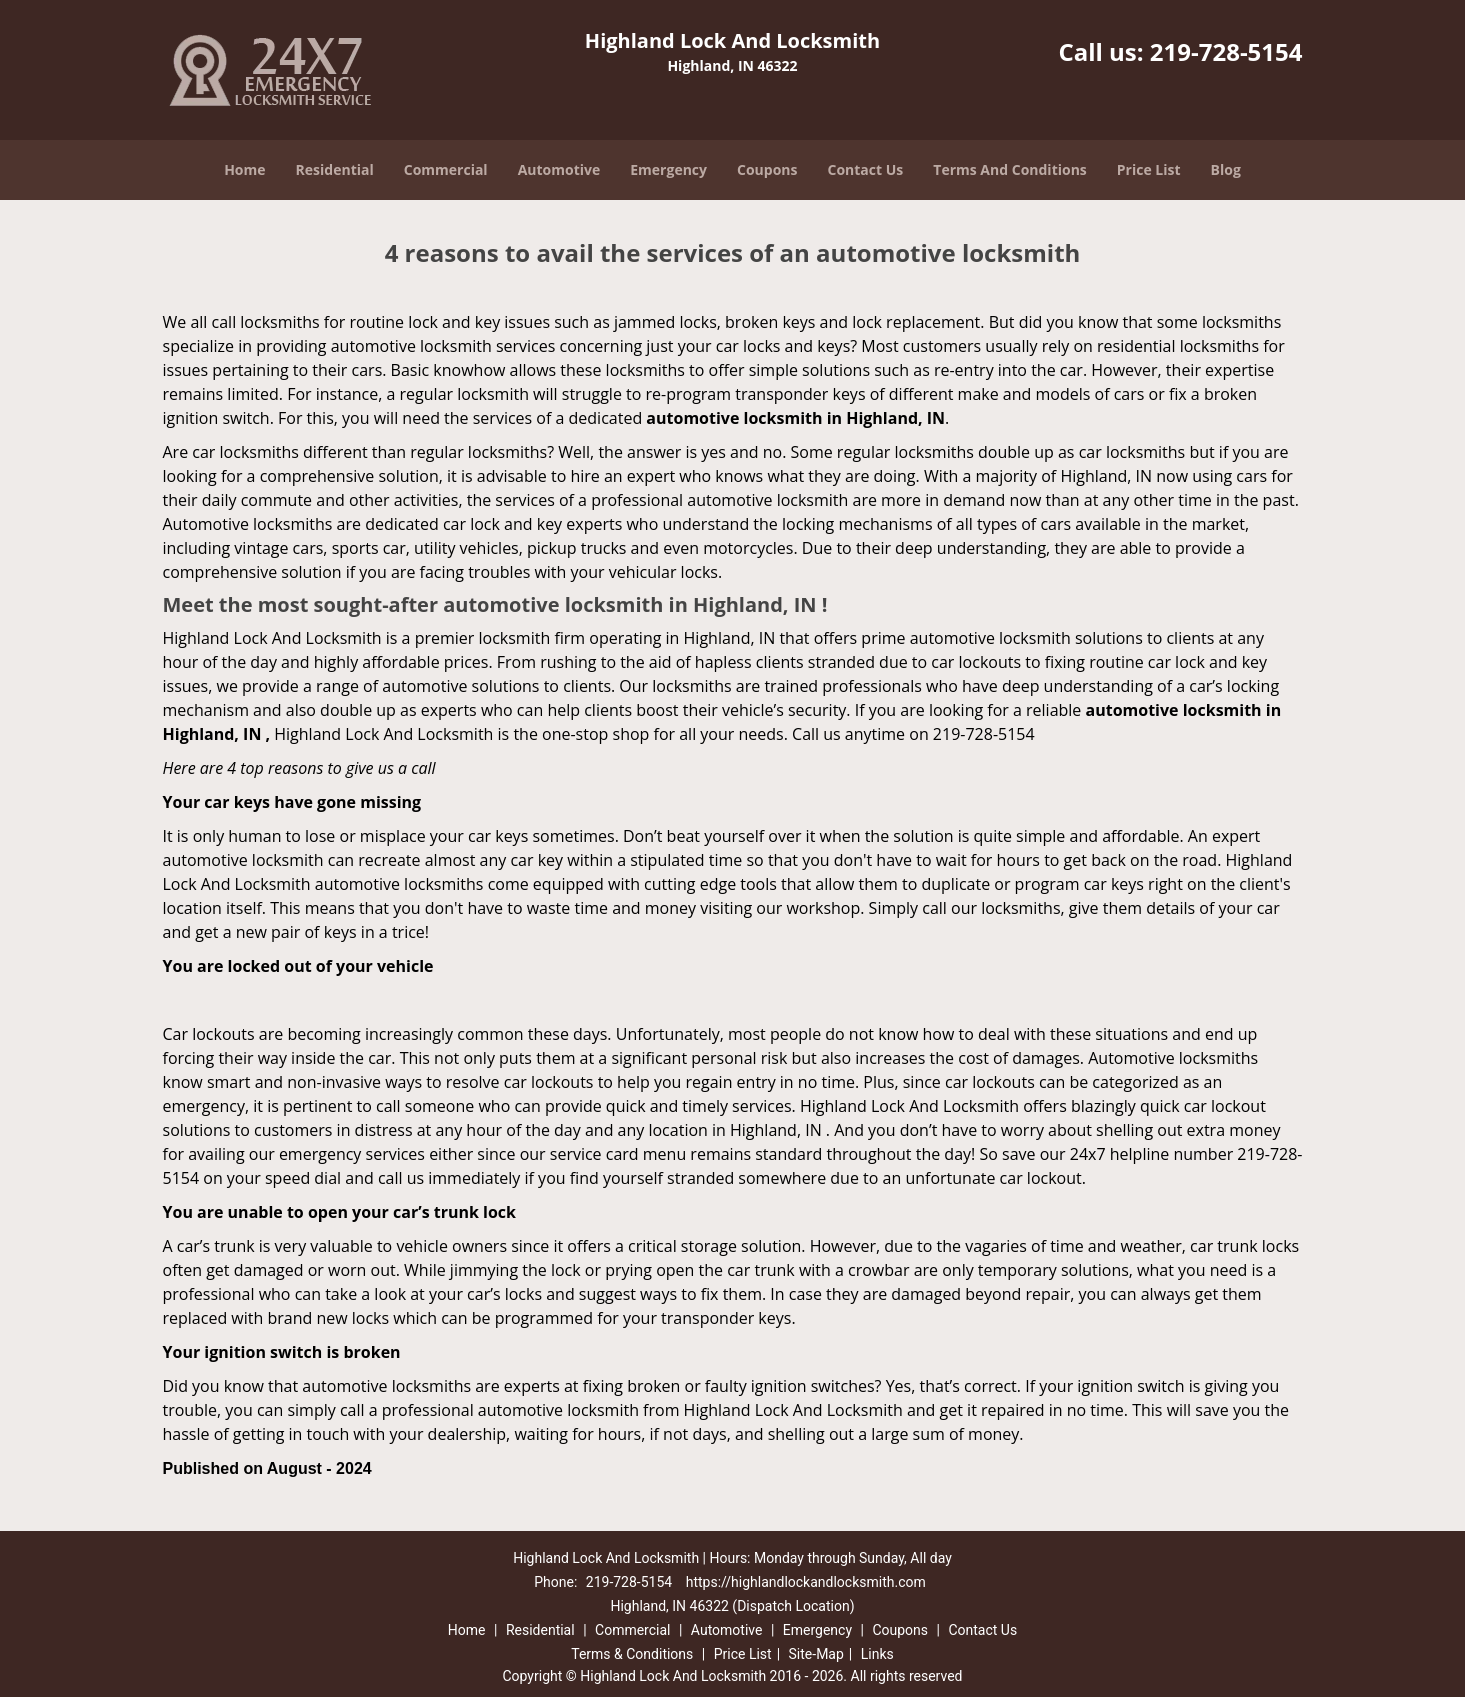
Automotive (559, 169)
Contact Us (866, 169)
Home (244, 169)
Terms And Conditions (1010, 169)
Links (877, 1654)
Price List (1149, 169)
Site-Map (816, 1654)
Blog (1226, 169)
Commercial (446, 169)
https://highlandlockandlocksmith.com (806, 1582)
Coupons (767, 169)
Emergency (668, 169)
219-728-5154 (1226, 51)
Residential (335, 169)
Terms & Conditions (632, 1654)
